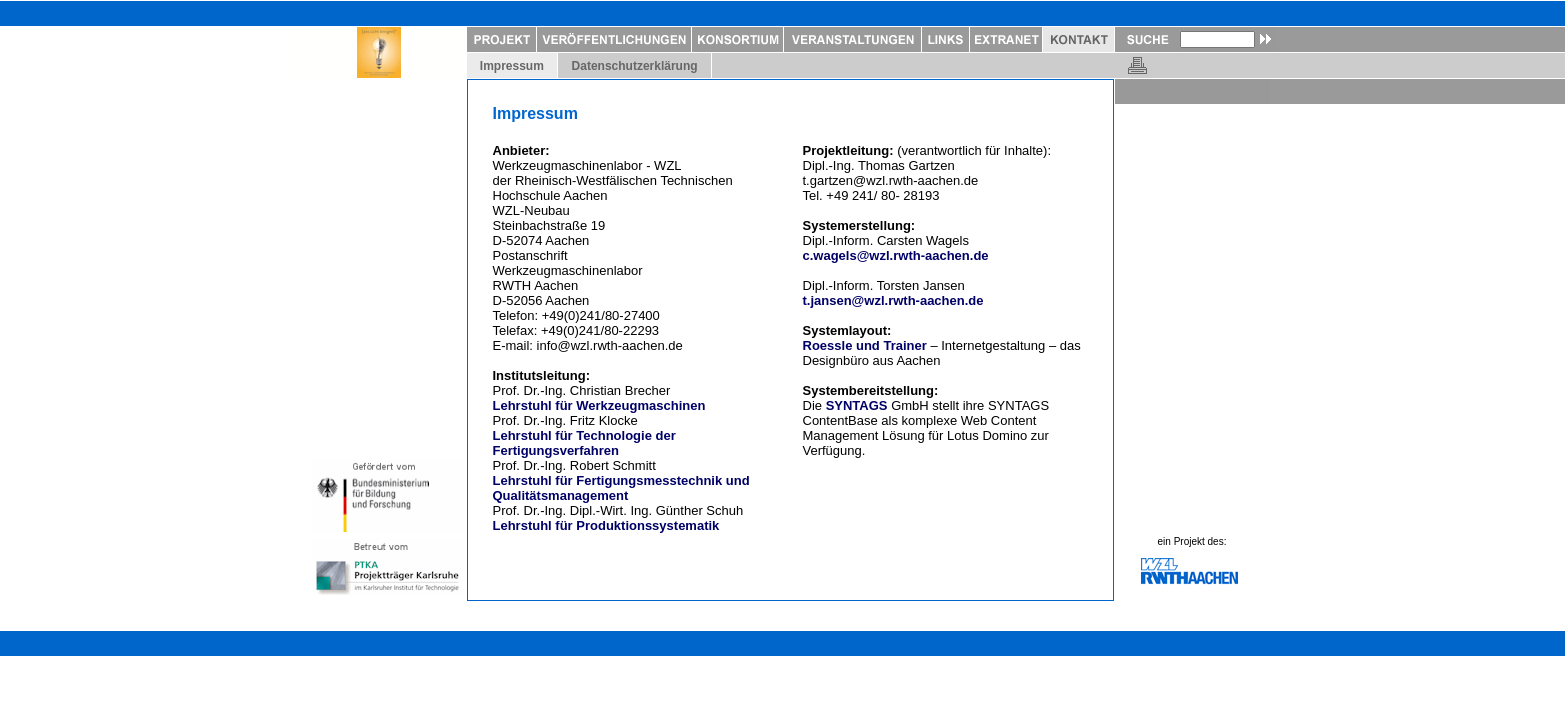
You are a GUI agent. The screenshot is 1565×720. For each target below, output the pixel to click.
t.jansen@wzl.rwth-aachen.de (893, 300)
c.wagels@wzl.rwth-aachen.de (896, 255)
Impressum (512, 66)
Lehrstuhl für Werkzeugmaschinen (599, 405)
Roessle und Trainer (865, 345)
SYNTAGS (857, 405)
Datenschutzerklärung (634, 66)
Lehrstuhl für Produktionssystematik (606, 525)
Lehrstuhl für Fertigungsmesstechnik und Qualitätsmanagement (621, 488)
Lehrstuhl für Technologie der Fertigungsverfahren (584, 443)
